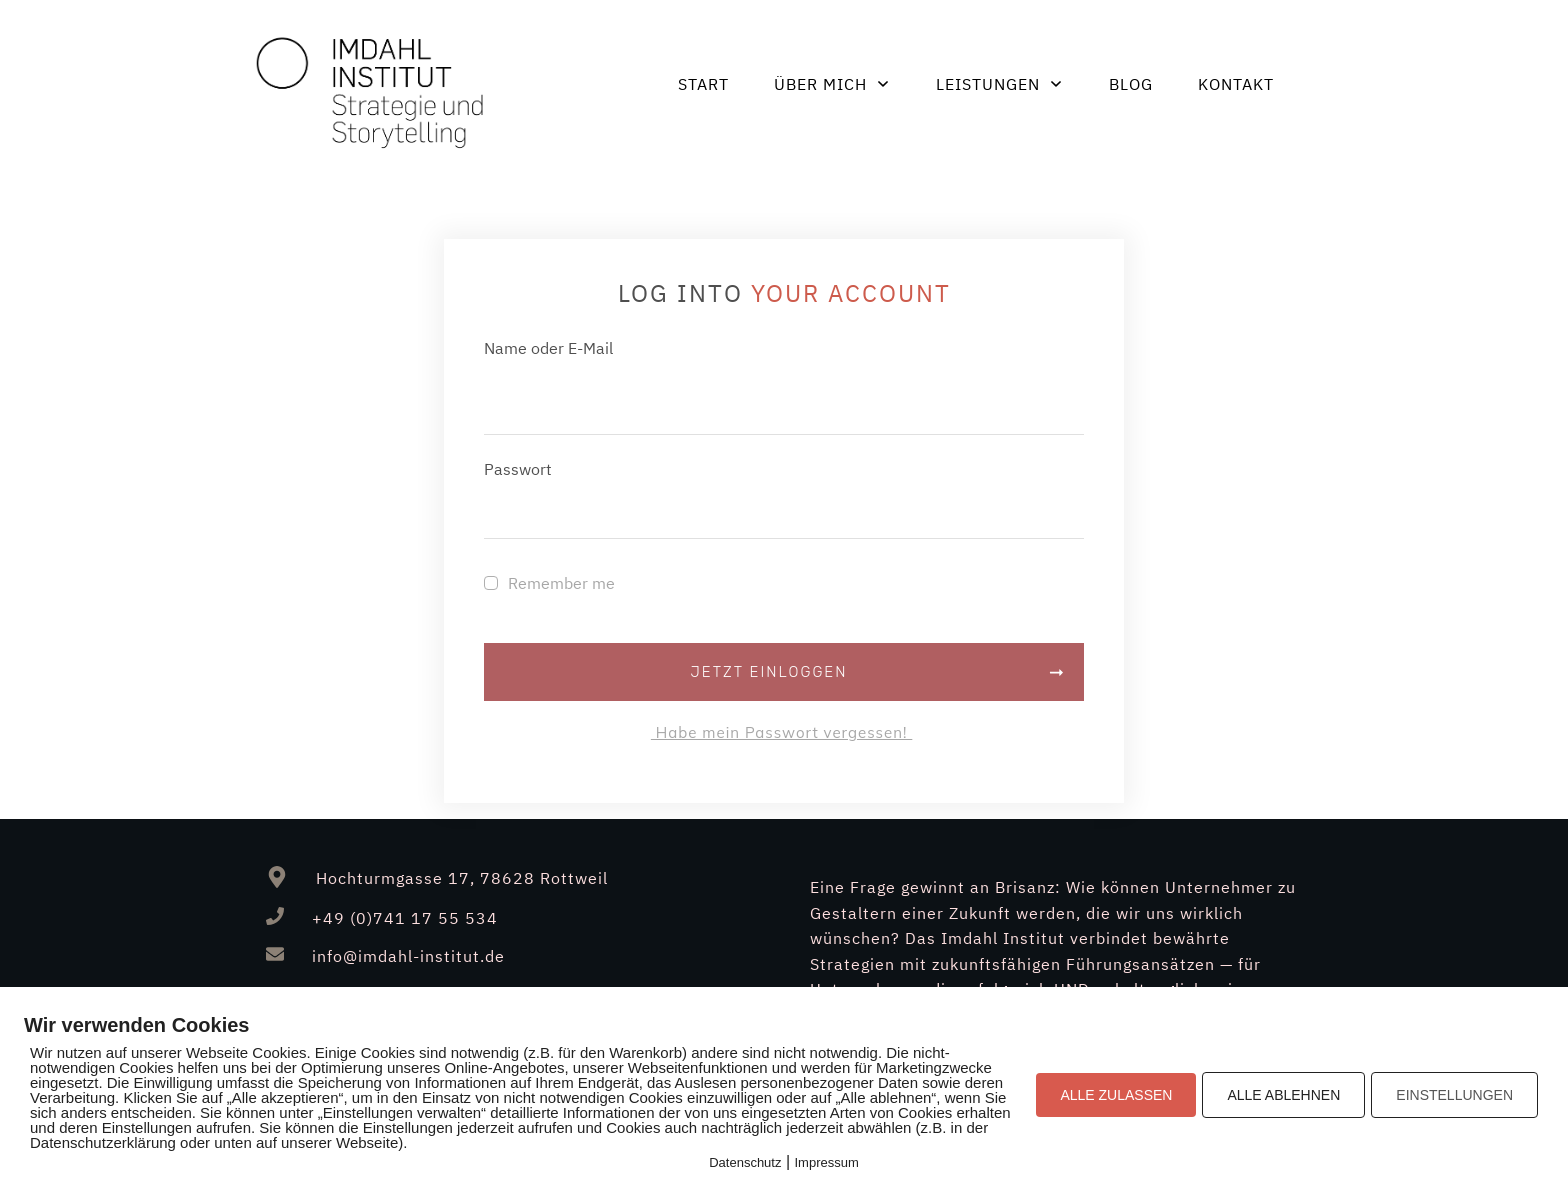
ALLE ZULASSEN (1116, 1095)
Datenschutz (745, 1162)
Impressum (827, 1162)
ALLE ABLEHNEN (1283, 1095)
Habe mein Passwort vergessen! (781, 732)
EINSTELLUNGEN (1454, 1095)
